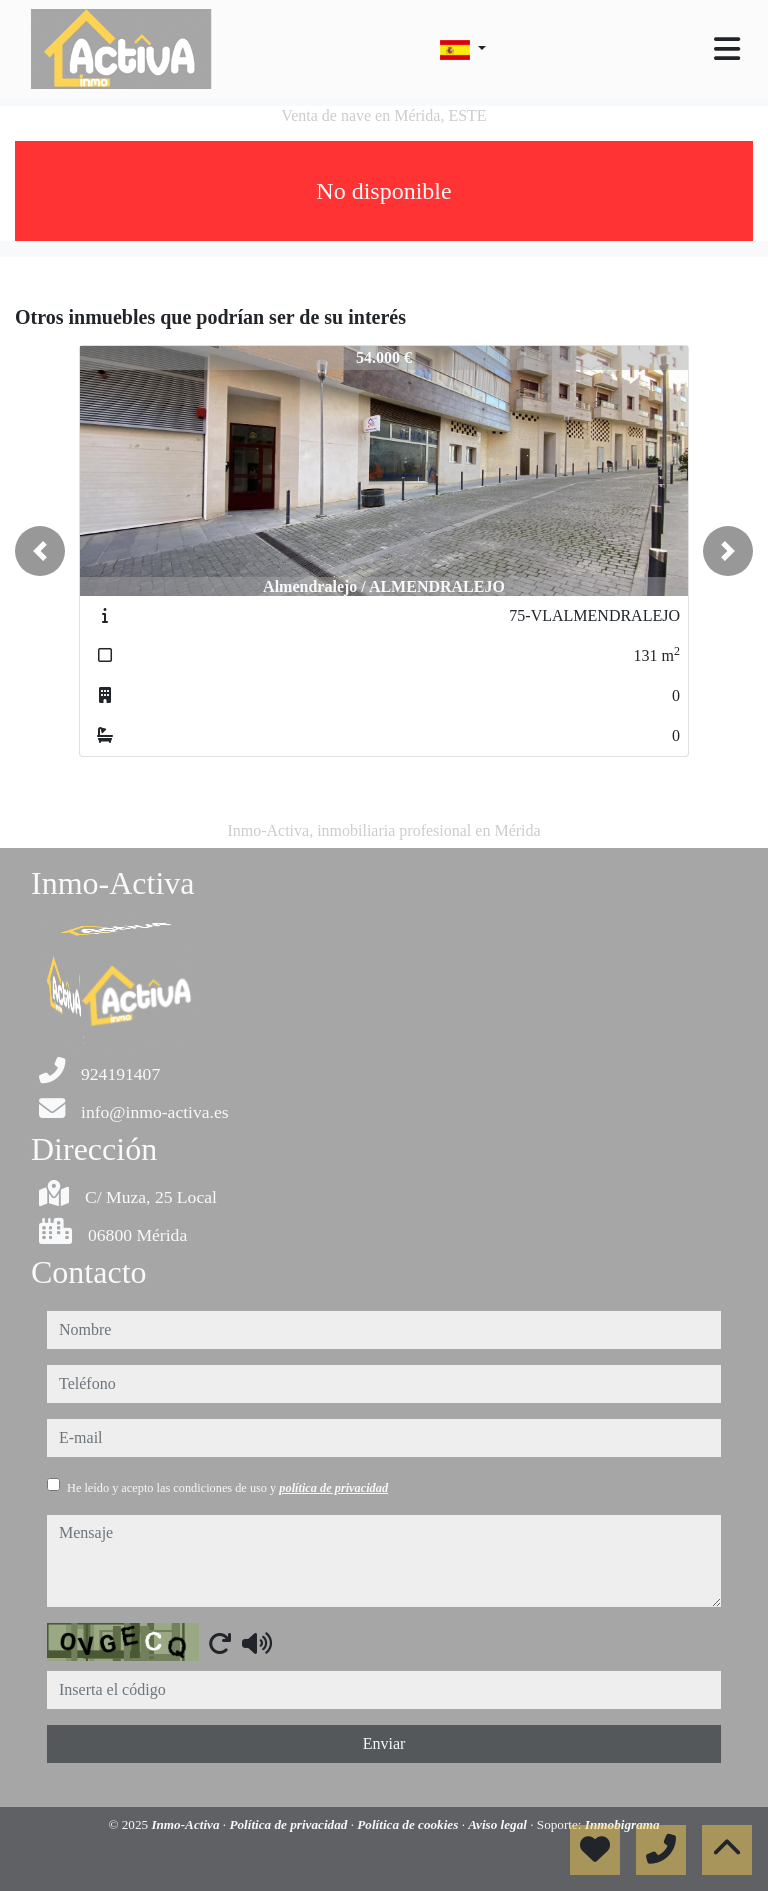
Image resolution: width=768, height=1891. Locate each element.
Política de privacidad (289, 1824)
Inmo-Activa (186, 1824)
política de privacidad (333, 1488)
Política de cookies (409, 1824)
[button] (40, 551)
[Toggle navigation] (727, 49)
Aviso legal (499, 1824)
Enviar (384, 1743)
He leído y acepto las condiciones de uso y (227, 1488)
